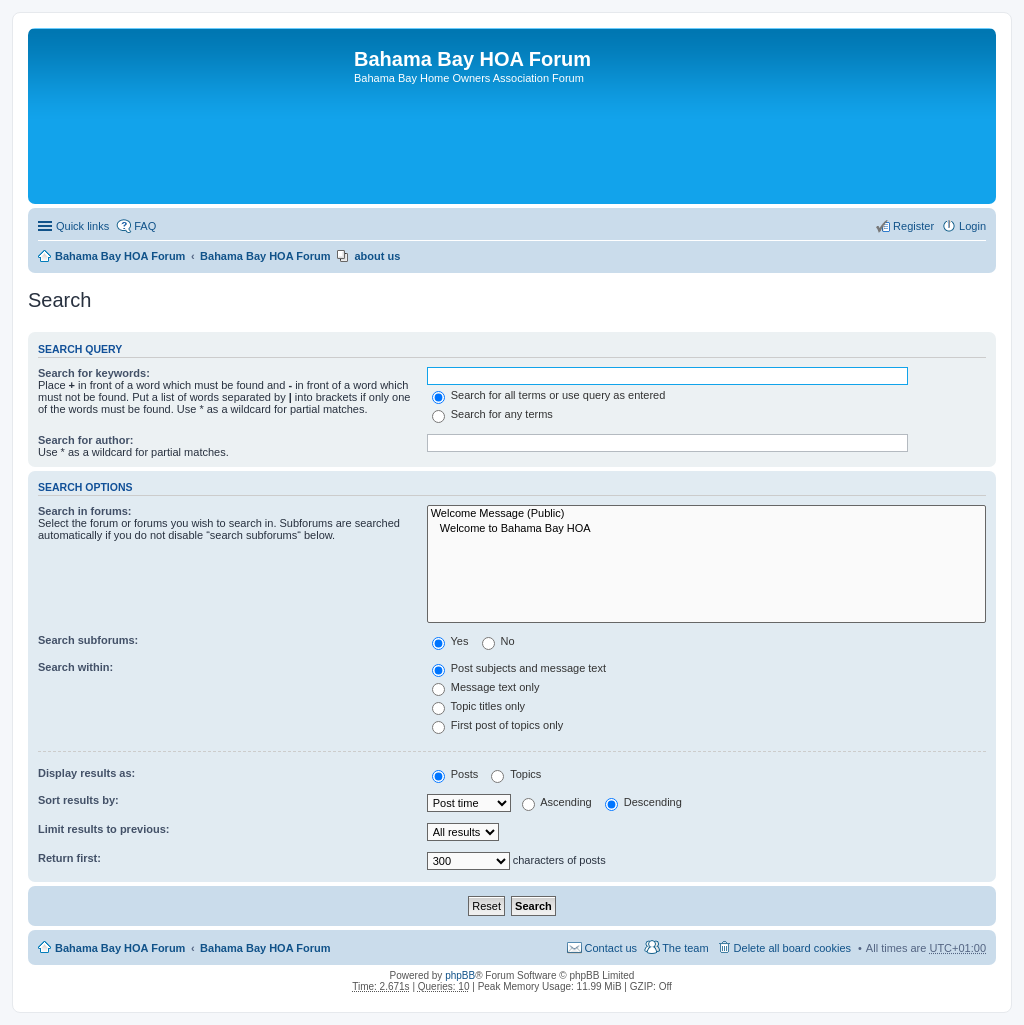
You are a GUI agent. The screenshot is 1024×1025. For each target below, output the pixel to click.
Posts (455, 774)
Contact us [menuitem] (611, 948)
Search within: (75, 667)
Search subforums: (88, 640)
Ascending (557, 802)
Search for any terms (492, 414)
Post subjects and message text (519, 668)
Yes (450, 641)
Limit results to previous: (103, 829)
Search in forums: (85, 511)
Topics (516, 774)
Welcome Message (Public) (706, 514)
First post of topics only (498, 725)
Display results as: (86, 773)
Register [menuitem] (913, 226)
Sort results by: (78, 800)
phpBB (460, 975)
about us (377, 256)
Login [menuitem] (972, 226)
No (498, 641)
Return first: (69, 858)
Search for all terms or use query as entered (549, 395)
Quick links (82, 226)
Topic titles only (478, 706)
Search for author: (85, 440)
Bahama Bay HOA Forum (120, 256)
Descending (643, 802)
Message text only (486, 687)
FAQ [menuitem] (145, 226)
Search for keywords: (94, 373)
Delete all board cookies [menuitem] (792, 948)
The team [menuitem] (685, 948)
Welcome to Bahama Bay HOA (706, 529)
